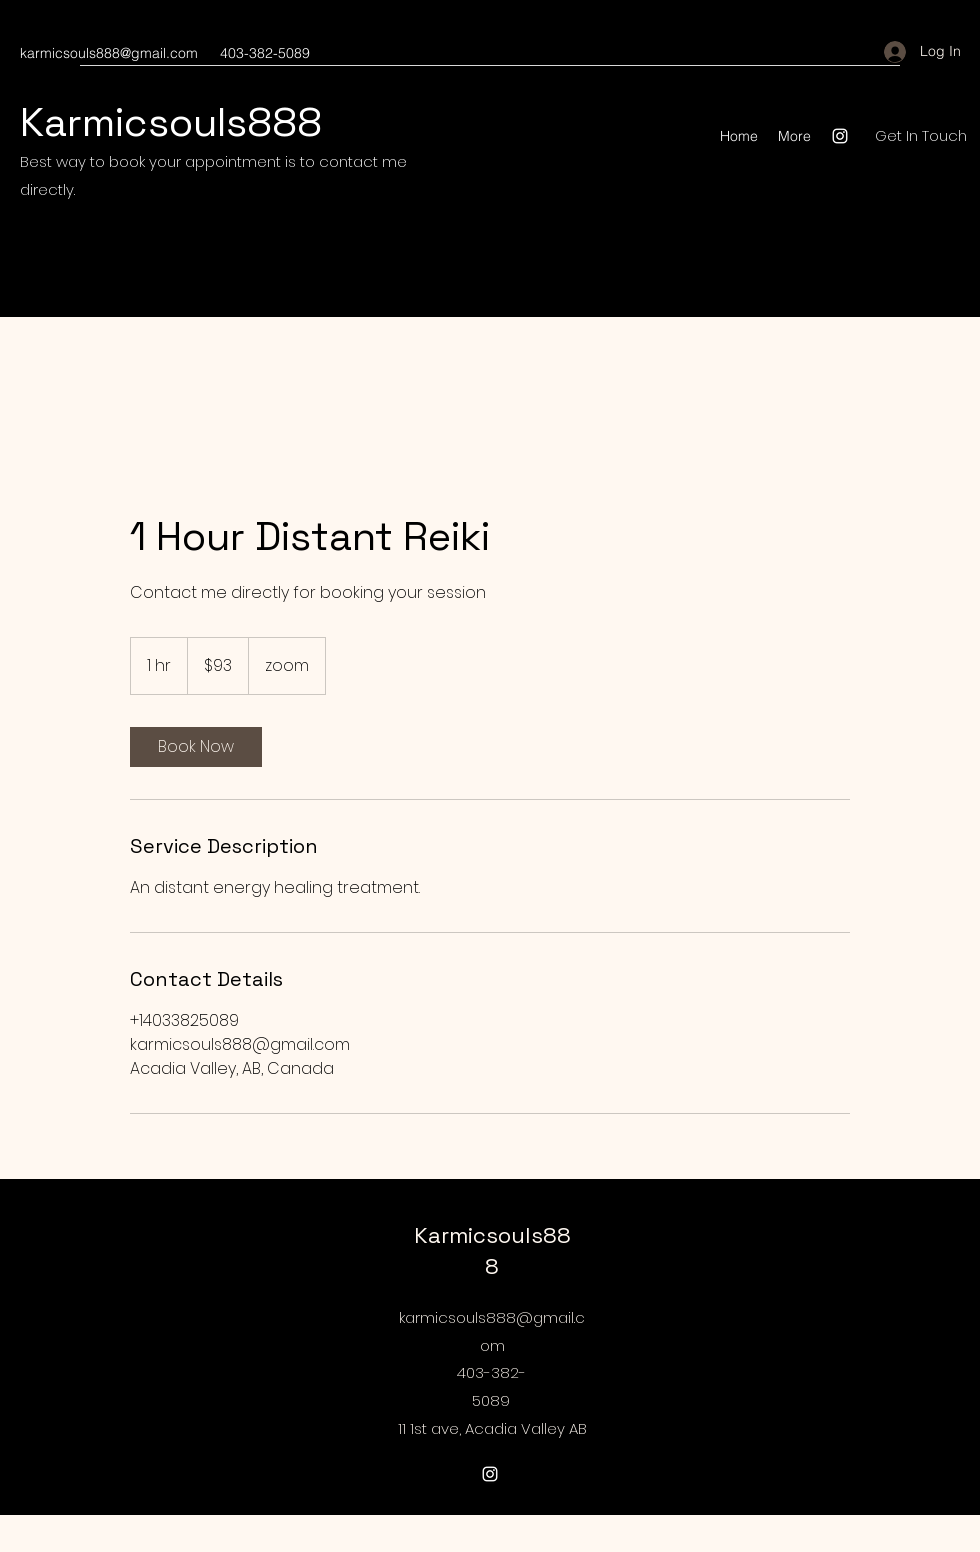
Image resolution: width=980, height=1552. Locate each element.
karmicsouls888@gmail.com (109, 53)
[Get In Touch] (921, 136)
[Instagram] (840, 136)
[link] (196, 747)
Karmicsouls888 (171, 122)
